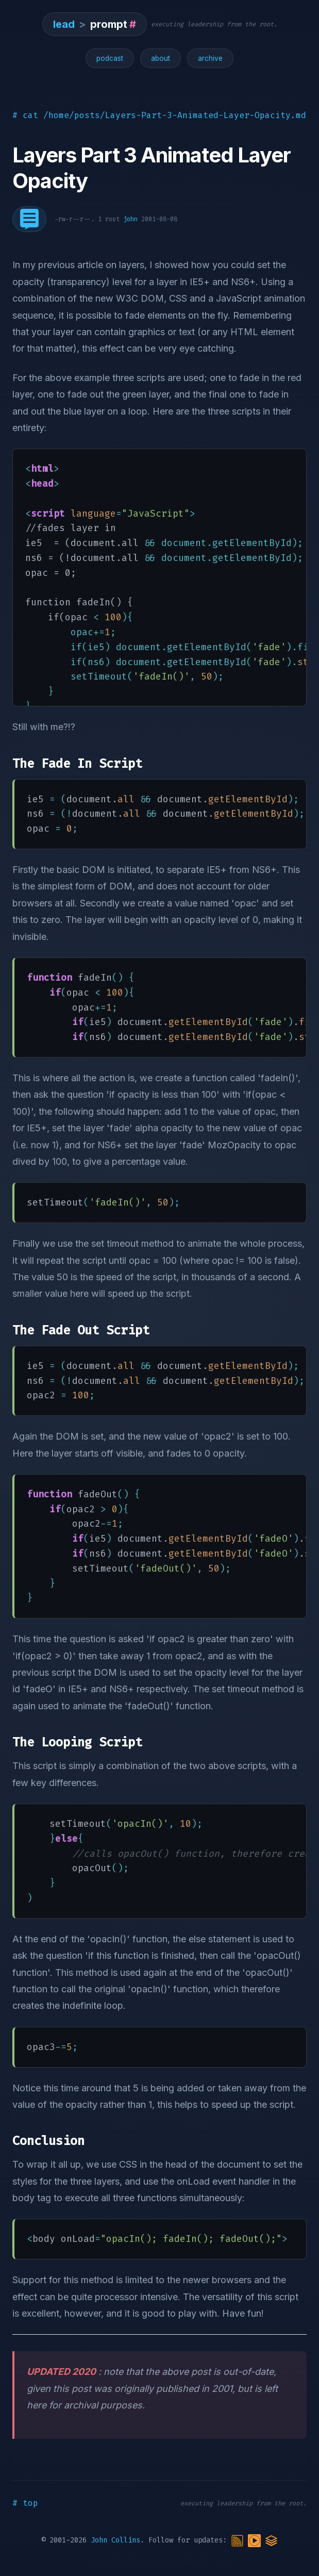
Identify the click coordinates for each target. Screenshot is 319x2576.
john (130, 219)
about (160, 58)
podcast (109, 58)
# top (25, 2503)
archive (210, 58)
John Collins (115, 2540)
